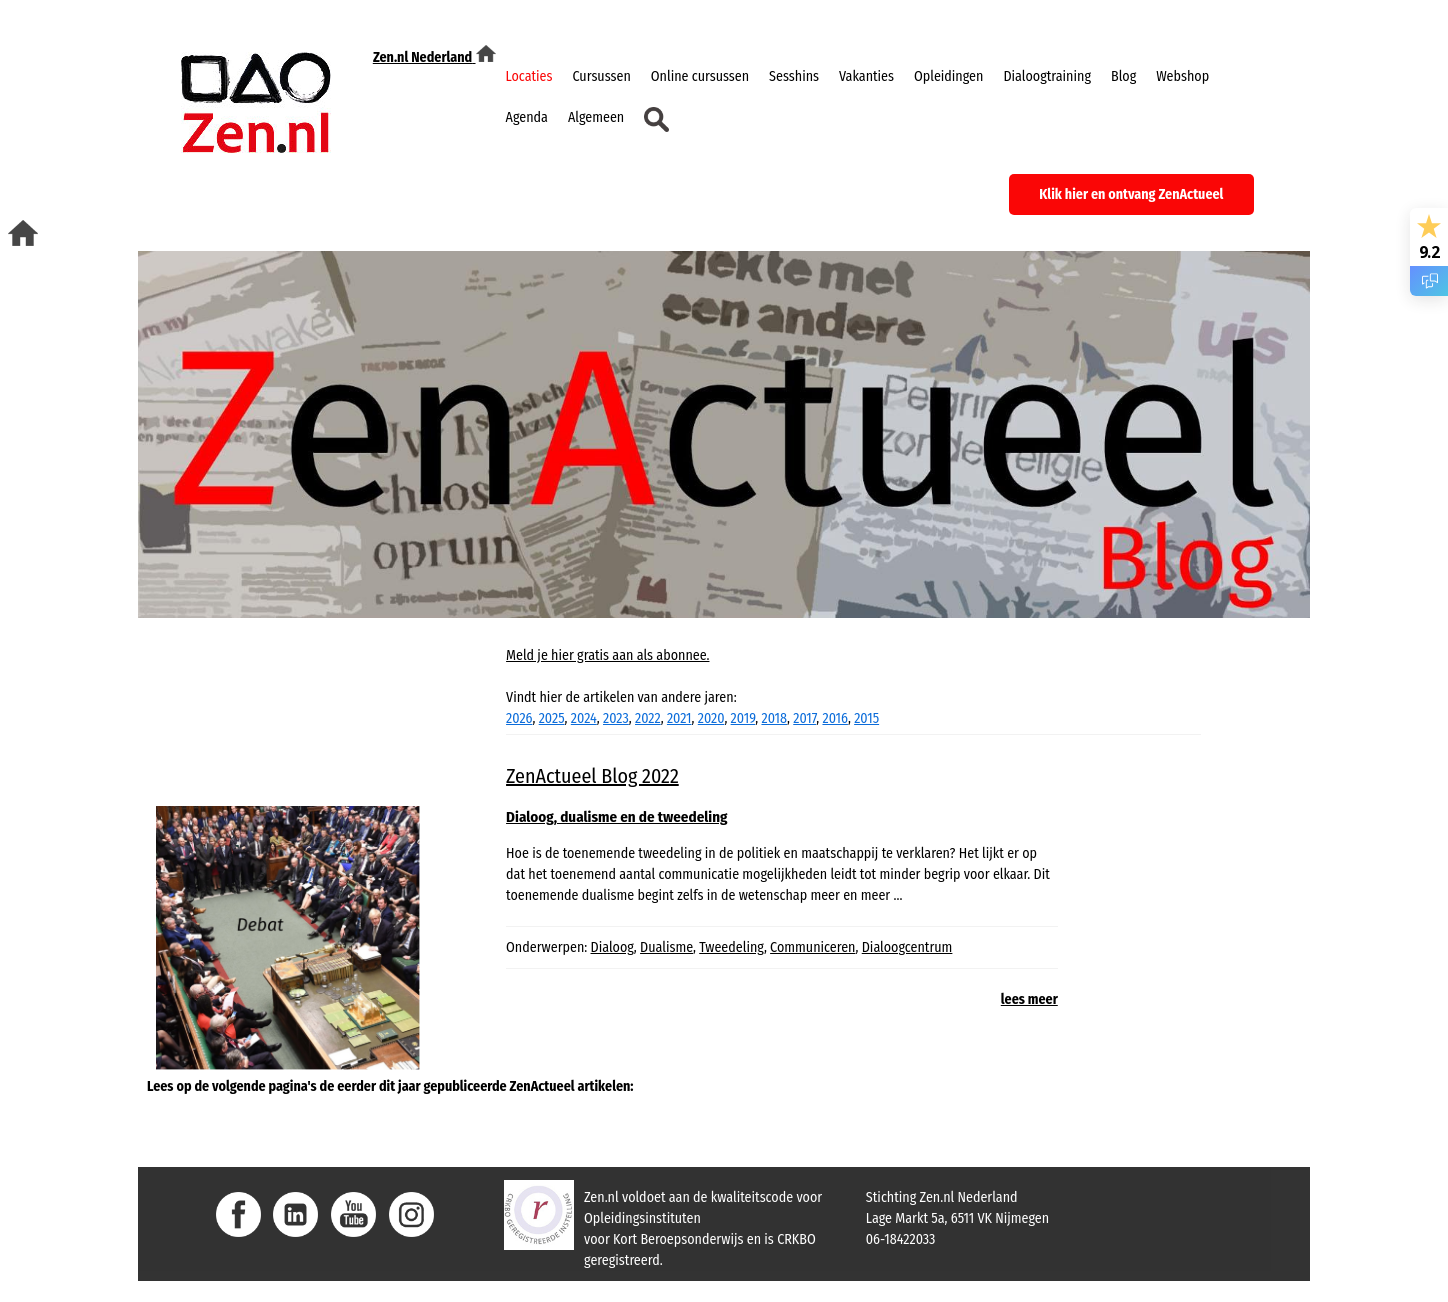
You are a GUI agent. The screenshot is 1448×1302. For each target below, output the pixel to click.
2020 (711, 718)
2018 (774, 718)
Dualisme (666, 947)
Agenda (527, 117)
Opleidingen (948, 76)
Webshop (1182, 76)
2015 (866, 718)
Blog (1123, 76)
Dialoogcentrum (907, 947)
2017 (804, 718)
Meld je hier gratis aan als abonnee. (607, 655)
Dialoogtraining (1047, 76)
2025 (552, 718)
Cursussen (602, 76)
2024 (584, 718)
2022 (648, 718)
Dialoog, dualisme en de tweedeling (616, 817)
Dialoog (612, 947)
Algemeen (596, 117)
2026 (519, 718)
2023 (616, 718)
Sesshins (794, 76)
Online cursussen (700, 76)
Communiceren (812, 947)
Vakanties (866, 76)
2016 (834, 718)
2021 (679, 718)
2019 (743, 718)
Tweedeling (731, 947)
